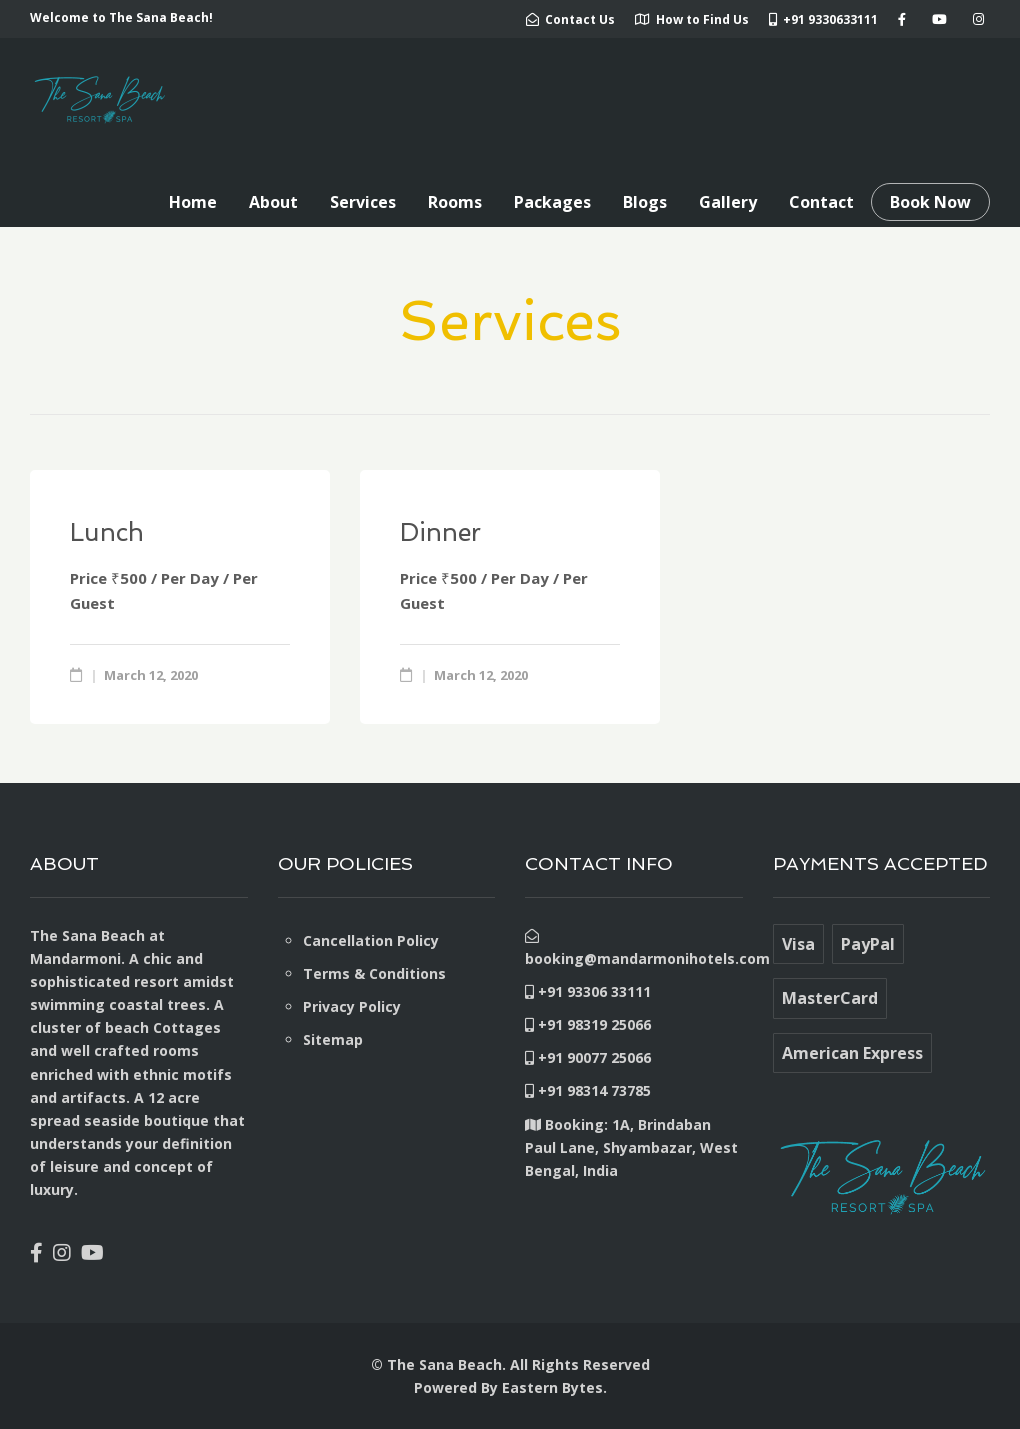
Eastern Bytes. (554, 1387)
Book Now (930, 202)
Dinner (440, 532)
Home (193, 202)
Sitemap (333, 1039)
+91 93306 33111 (588, 991)
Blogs (645, 202)
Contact (821, 202)
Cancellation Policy (371, 940)
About (273, 202)
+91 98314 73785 (588, 1090)
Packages (552, 202)
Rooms (455, 202)
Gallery (728, 202)
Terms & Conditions (374, 973)
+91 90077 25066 (588, 1057)
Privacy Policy (352, 1006)
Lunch (107, 532)
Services (363, 202)
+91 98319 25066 (588, 1024)
